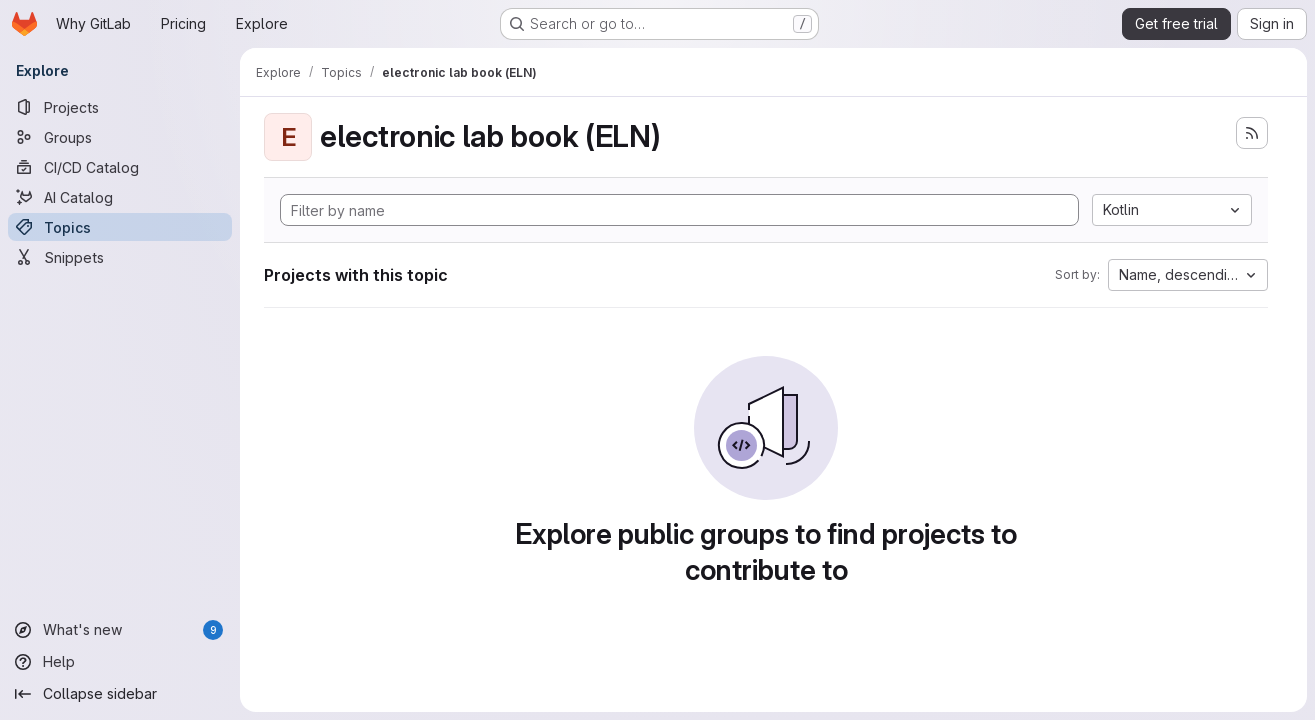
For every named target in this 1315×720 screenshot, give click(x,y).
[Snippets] (120, 257)
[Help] (120, 662)
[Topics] (120, 227)
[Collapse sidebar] (120, 694)
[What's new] (120, 630)
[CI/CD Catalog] (120, 167)
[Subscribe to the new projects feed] (1252, 133)
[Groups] (120, 137)
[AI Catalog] (120, 197)
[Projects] (120, 107)
